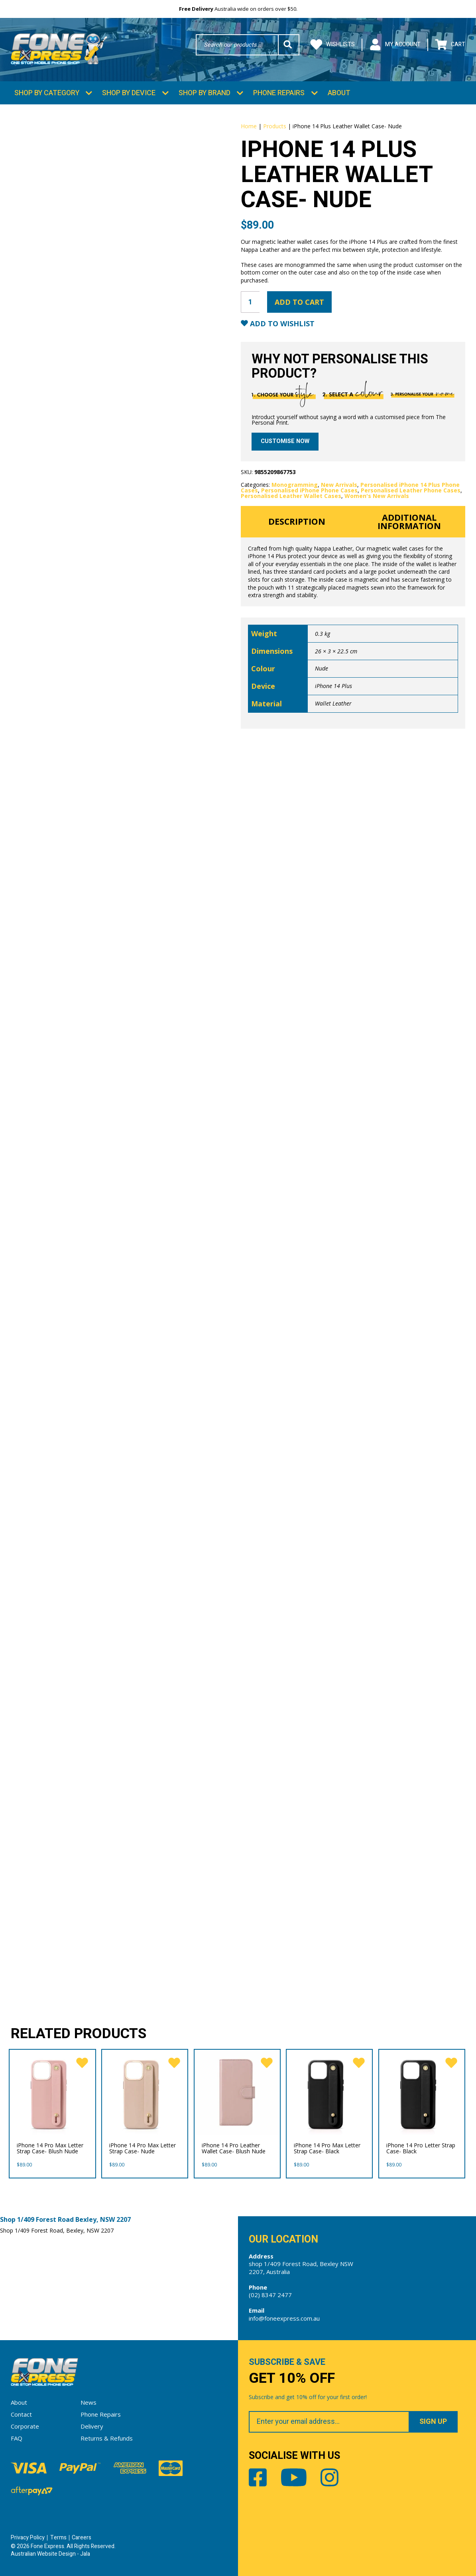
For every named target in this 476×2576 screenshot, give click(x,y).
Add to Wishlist (281, 323)
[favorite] (82, 2063)
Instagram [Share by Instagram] (329, 2477)
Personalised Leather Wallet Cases (291, 496)
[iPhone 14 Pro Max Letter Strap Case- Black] (329, 2092)
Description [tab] (296, 521)
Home (249, 126)
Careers (81, 2537)
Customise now (285, 441)
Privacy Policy (28, 2537)
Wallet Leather (333, 703)
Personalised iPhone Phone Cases (309, 490)
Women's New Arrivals (376, 496)
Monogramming (294, 484)
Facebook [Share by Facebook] (258, 2477)
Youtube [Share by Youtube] (294, 2477)
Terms (58, 2537)
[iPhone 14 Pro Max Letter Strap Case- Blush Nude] (52, 2092)
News (88, 2402)
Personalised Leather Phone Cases (410, 490)
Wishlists (332, 45)
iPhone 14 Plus (333, 686)
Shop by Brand (204, 93)
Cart (450, 45)
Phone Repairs (279, 93)
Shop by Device (128, 93)
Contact (21, 2414)
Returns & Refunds (107, 2438)
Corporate (25, 2426)
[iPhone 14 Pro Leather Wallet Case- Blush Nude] (237, 2092)
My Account (395, 45)
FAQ (16, 2438)
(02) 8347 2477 (270, 2295)
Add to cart (299, 302)
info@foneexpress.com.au (284, 2318)
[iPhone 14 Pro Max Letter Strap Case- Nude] (144, 2092)
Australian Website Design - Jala (50, 2554)
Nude (321, 668)
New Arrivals (339, 484)
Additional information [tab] (409, 522)
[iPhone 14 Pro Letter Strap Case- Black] (421, 2092)
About (339, 93)
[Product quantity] (250, 302)
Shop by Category (46, 93)
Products (274, 126)
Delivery (92, 2426)
